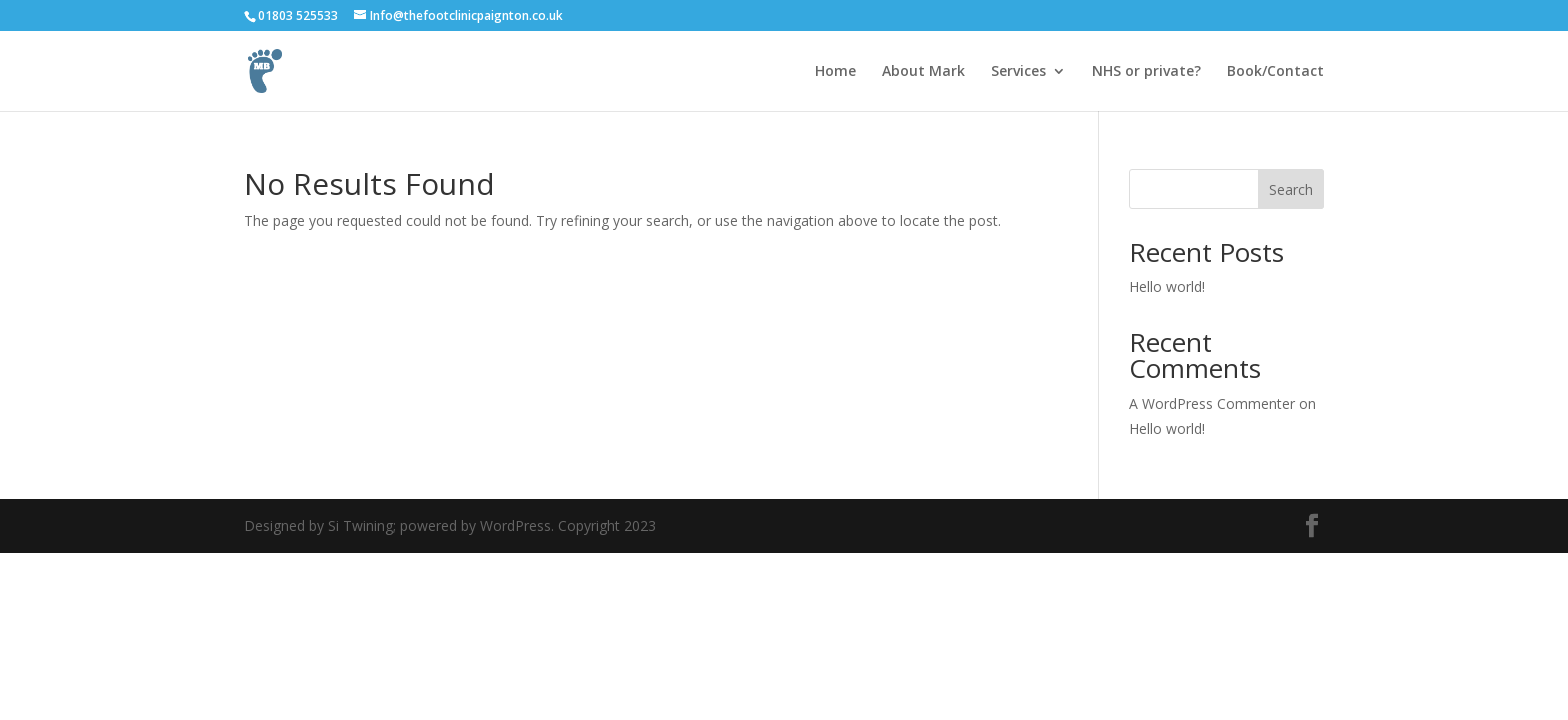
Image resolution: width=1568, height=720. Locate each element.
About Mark (923, 72)
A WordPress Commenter (1212, 403)
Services (1018, 72)
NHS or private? (1146, 72)
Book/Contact (1275, 72)
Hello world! (1167, 286)
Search (1291, 189)
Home (835, 72)
